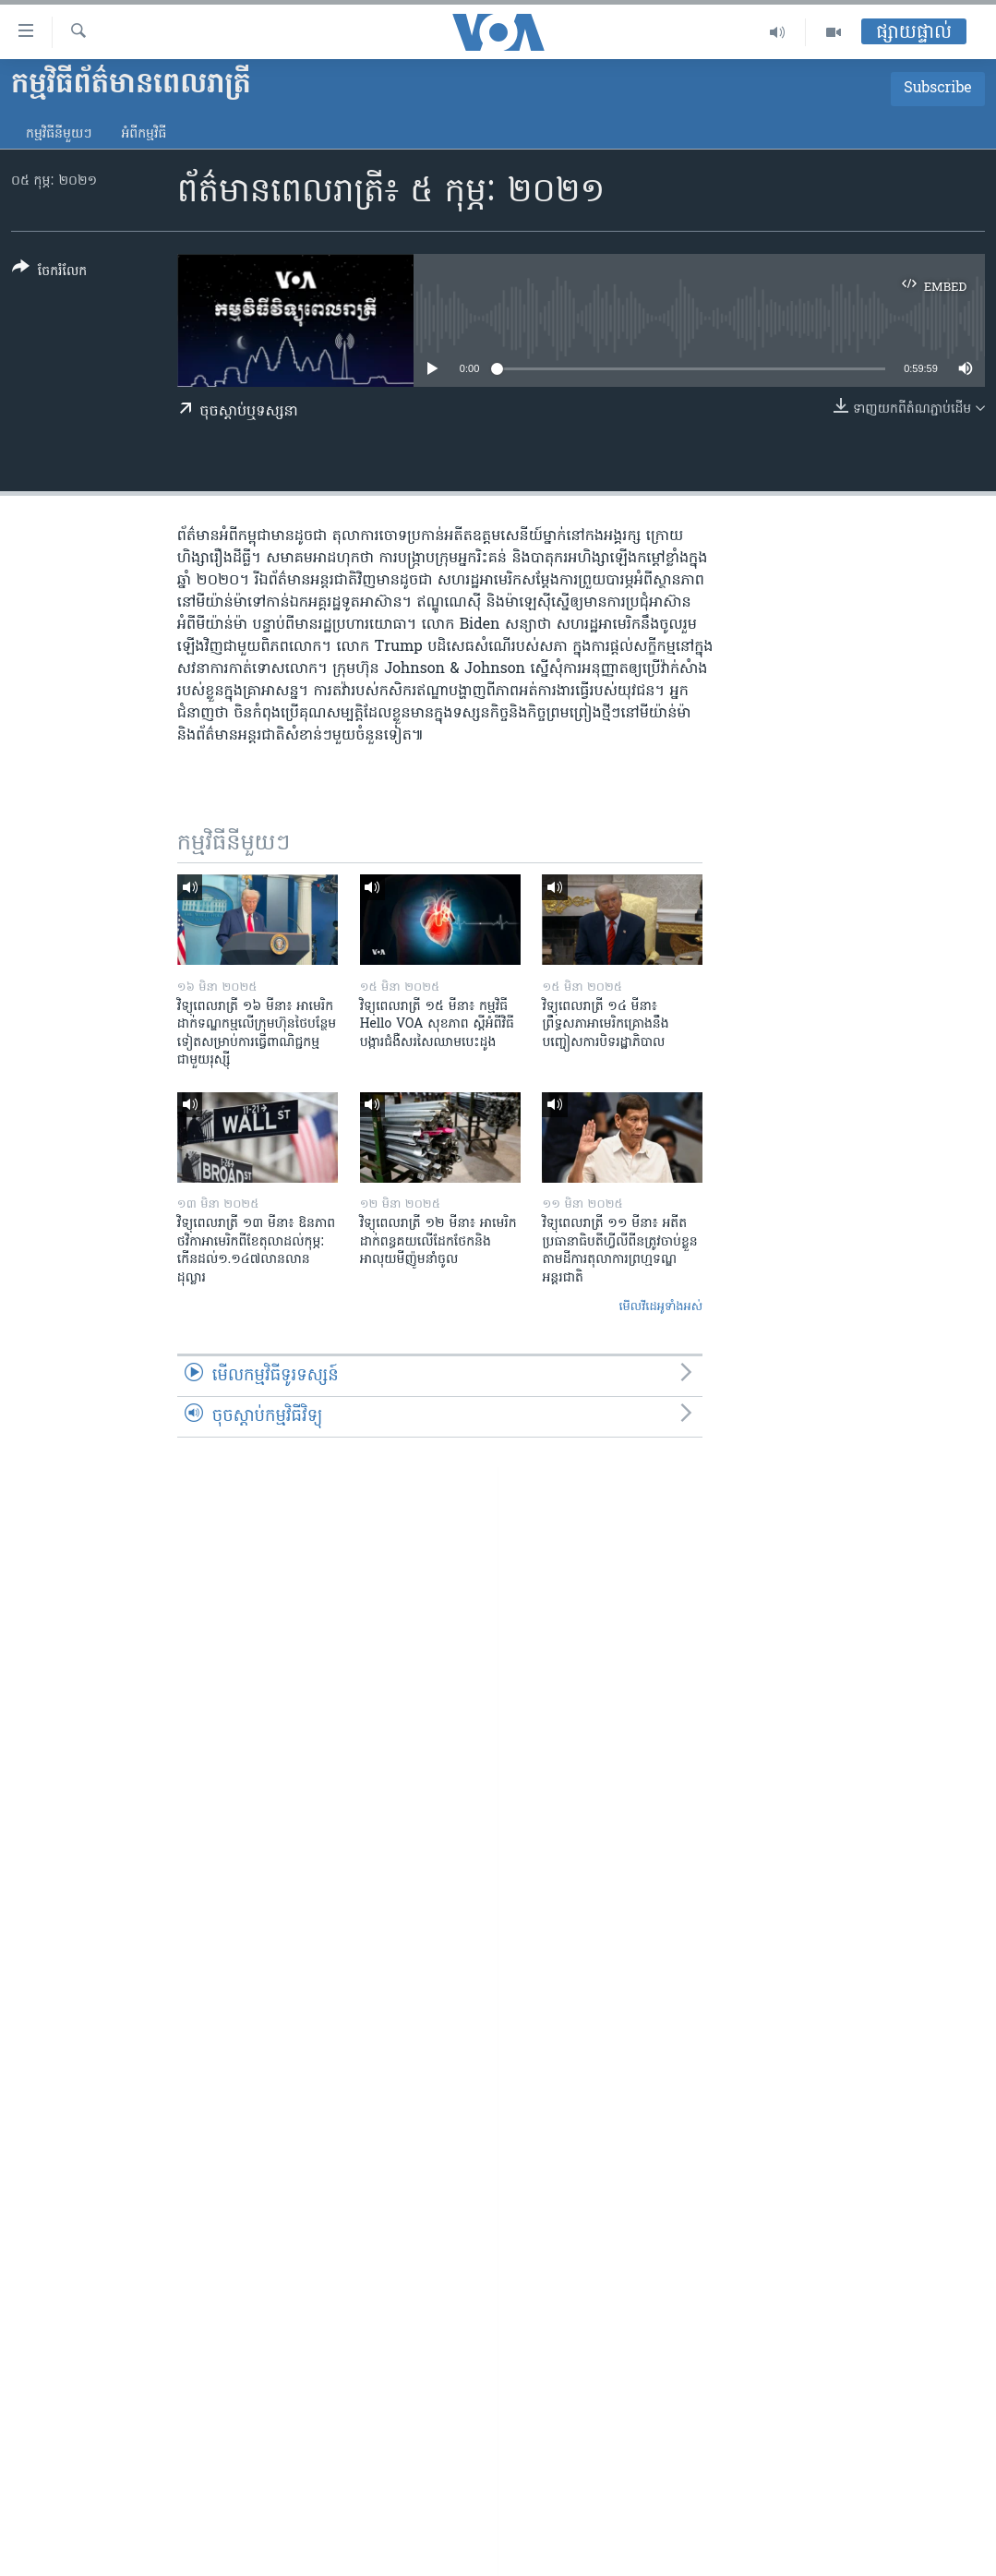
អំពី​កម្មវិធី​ (143, 134)
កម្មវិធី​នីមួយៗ (58, 134)
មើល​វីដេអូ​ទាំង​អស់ (660, 1307)
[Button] (49, 273)
